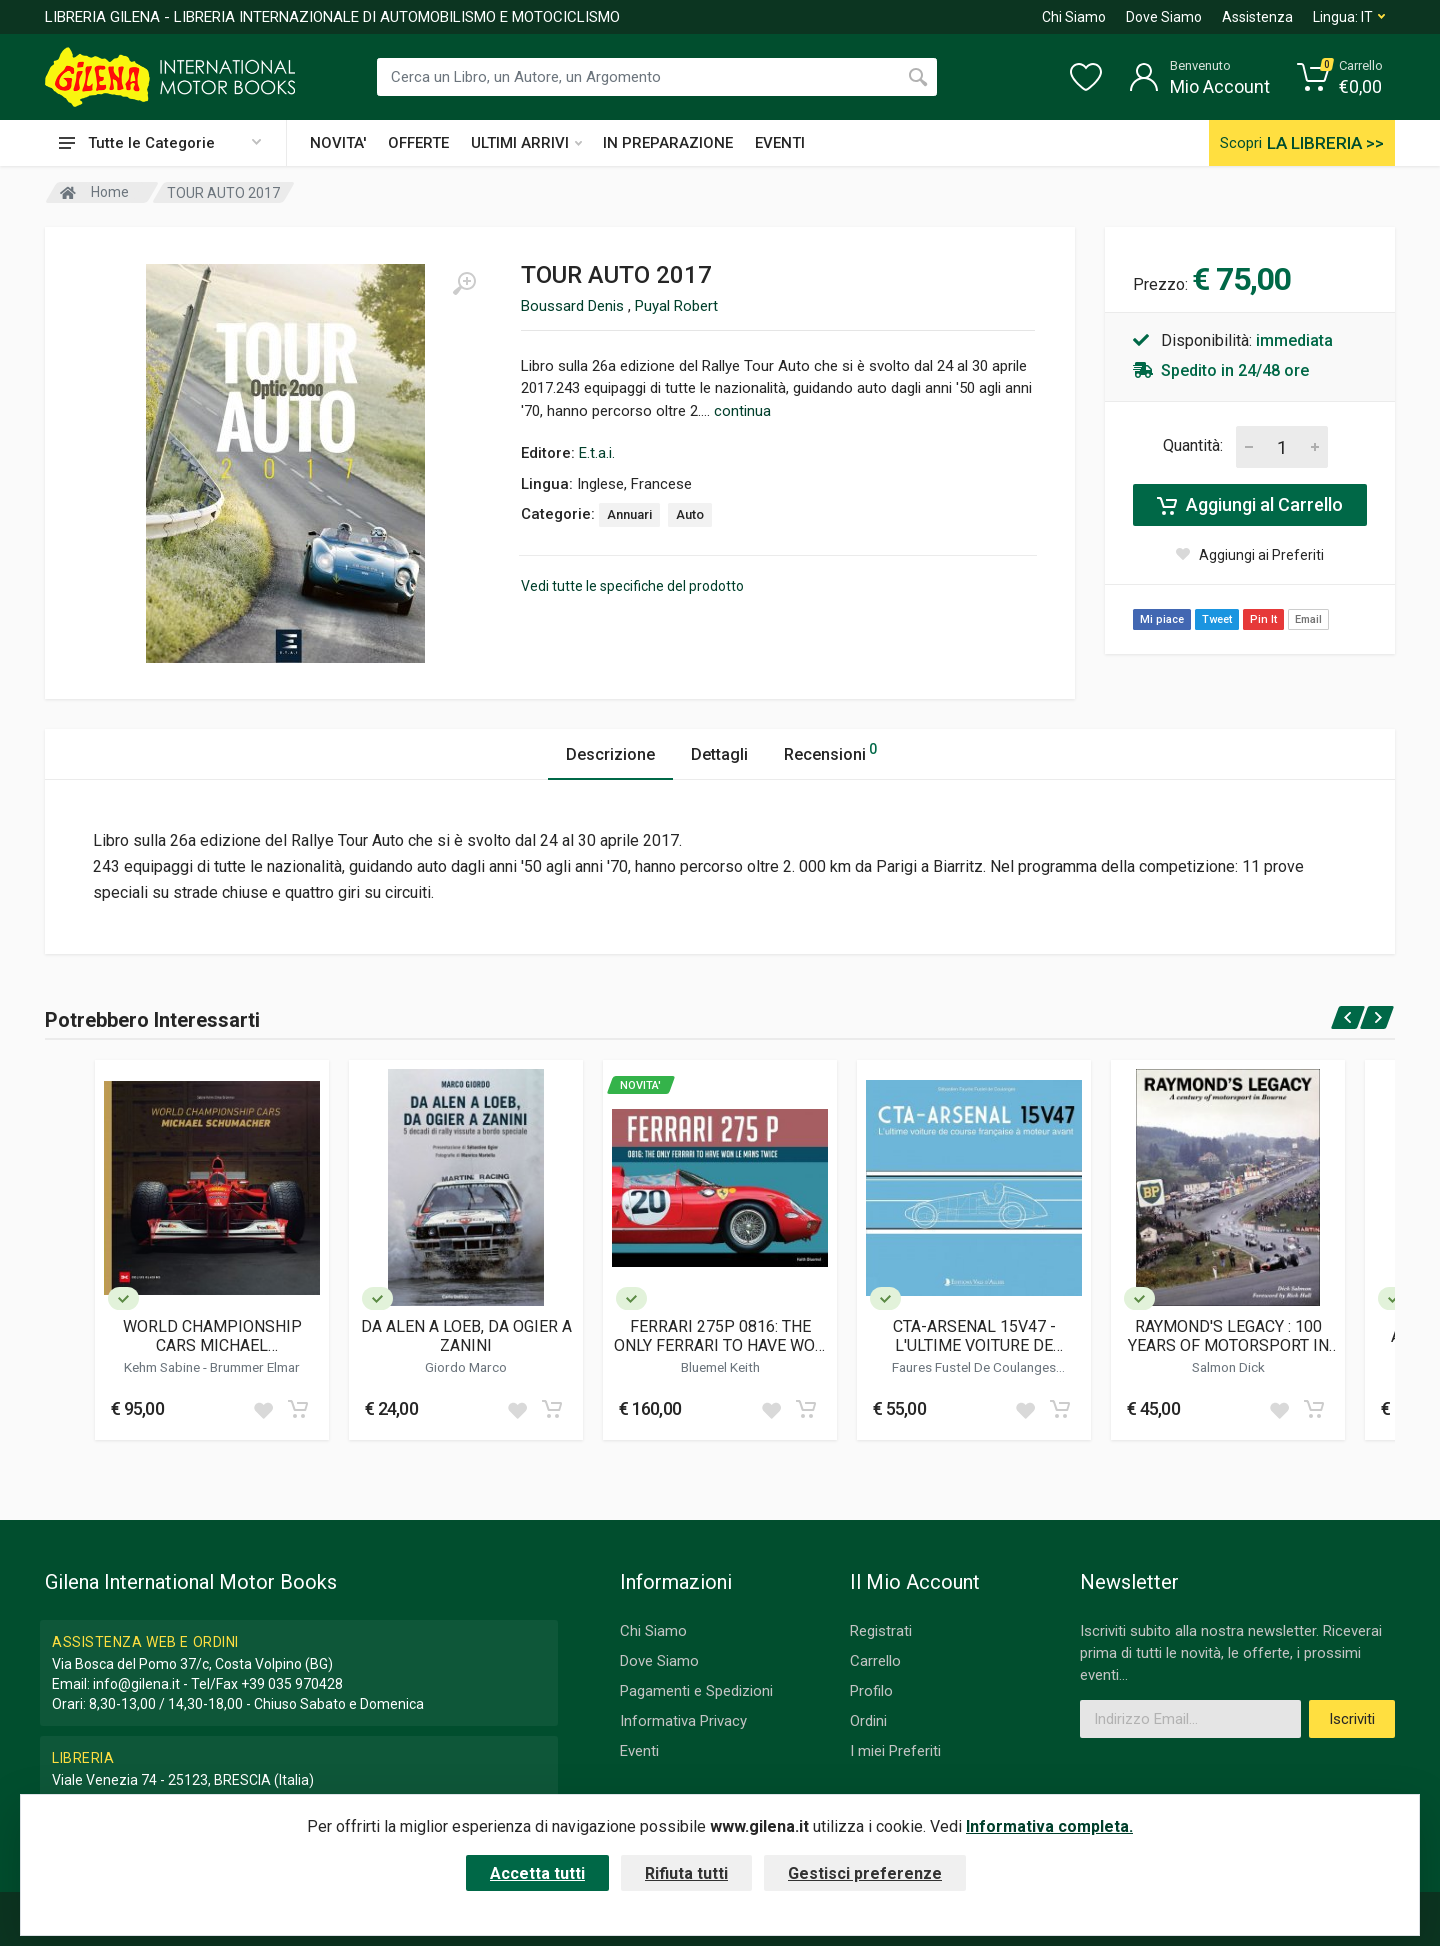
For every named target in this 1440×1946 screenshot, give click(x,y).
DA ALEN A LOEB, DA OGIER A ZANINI (466, 1336)
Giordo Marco (466, 1367)
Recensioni (830, 751)
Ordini (868, 1721)
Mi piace (1162, 619)
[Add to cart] (298, 1409)
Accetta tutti (537, 1873)
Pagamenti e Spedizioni (696, 1691)
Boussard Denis (574, 306)
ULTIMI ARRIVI (526, 143)
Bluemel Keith (720, 1367)
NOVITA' (338, 143)
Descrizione (610, 754)
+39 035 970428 (292, 1684)
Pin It (1263, 619)
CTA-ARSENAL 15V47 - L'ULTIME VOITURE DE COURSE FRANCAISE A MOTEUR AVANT (974, 1336)
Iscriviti (1352, 1719)
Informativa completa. (1049, 1826)
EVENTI (780, 143)
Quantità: (1193, 445)
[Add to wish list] (263, 1409)
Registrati (881, 1631)
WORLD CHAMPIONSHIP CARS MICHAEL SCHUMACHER (212, 1336)
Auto (690, 514)
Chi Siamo (1074, 17)
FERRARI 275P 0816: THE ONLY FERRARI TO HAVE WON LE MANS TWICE (720, 1336)
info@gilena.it (136, 1684)
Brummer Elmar (255, 1367)
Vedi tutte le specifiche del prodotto (632, 586)
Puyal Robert (676, 306)
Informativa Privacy (683, 1721)
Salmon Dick (1228, 1367)
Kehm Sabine (163, 1367)
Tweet (1217, 619)
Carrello (875, 1661)
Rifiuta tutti (686, 1873)
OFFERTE (418, 143)
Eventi (639, 1751)
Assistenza (1257, 17)
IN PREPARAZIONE (668, 143)
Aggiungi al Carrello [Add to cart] (1250, 505)
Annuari (629, 514)
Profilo (871, 1691)
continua (742, 411)
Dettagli (719, 754)
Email (1308, 619)
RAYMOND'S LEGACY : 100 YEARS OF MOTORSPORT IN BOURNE (1228, 1336)
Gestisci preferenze (865, 1873)
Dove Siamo (1164, 17)
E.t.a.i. (597, 453)
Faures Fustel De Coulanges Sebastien (974, 1375)
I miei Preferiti (895, 1751)
